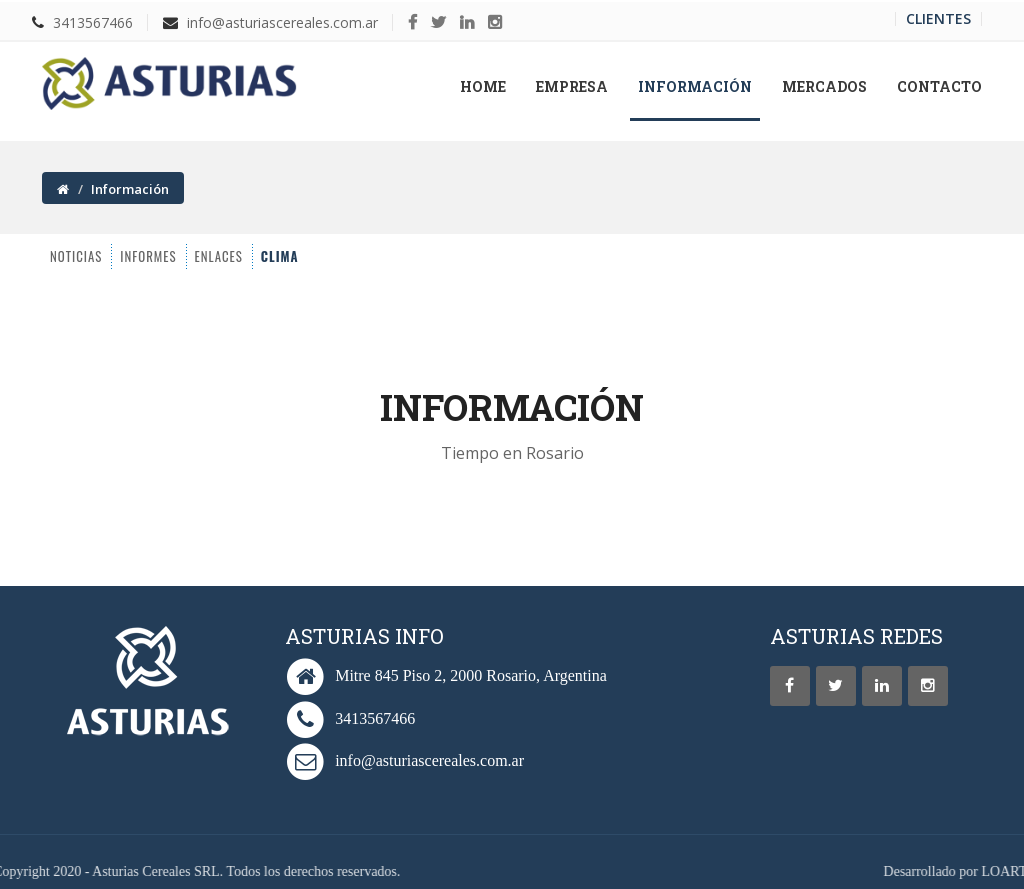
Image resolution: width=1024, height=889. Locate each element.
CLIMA (236, 255)
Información (695, 86)
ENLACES (172, 255)
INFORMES (97, 255)
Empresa (572, 86)
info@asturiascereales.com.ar (282, 22)
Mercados (824, 86)
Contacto (939, 86)
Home (490, 86)
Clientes (938, 19)
